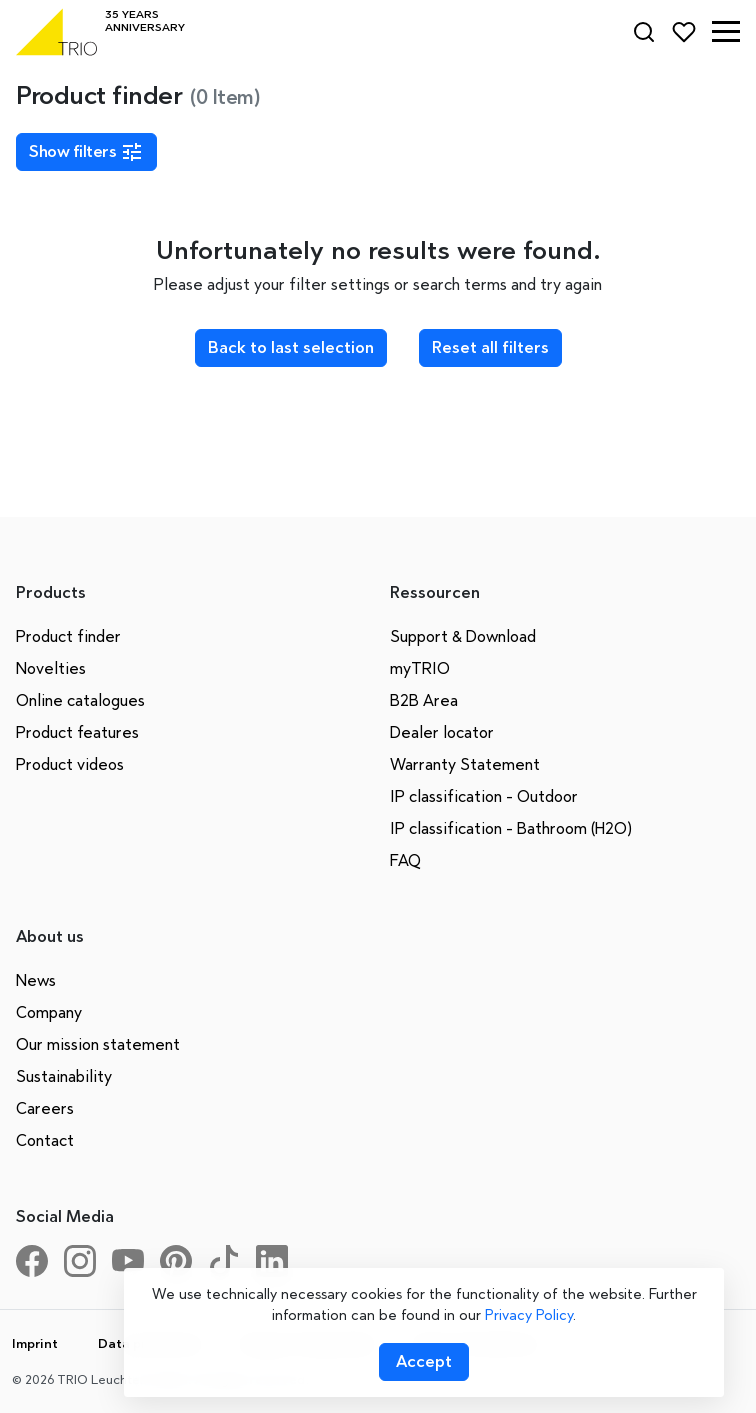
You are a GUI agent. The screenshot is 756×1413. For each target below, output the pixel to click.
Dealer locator (442, 732)
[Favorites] (684, 32)
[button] (726, 32)
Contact (45, 1140)
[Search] (644, 32)
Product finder (68, 636)
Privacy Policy (529, 1315)
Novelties (51, 668)
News (36, 980)
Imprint (35, 1343)
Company (49, 1012)
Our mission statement (98, 1044)
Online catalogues (80, 700)
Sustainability (64, 1076)
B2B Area (424, 700)
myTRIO (420, 668)
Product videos (70, 764)
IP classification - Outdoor (484, 796)
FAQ (405, 860)
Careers (45, 1108)
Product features (77, 732)
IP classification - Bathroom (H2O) (511, 828)
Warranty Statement (465, 764)
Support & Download (463, 636)
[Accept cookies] (424, 1362)
